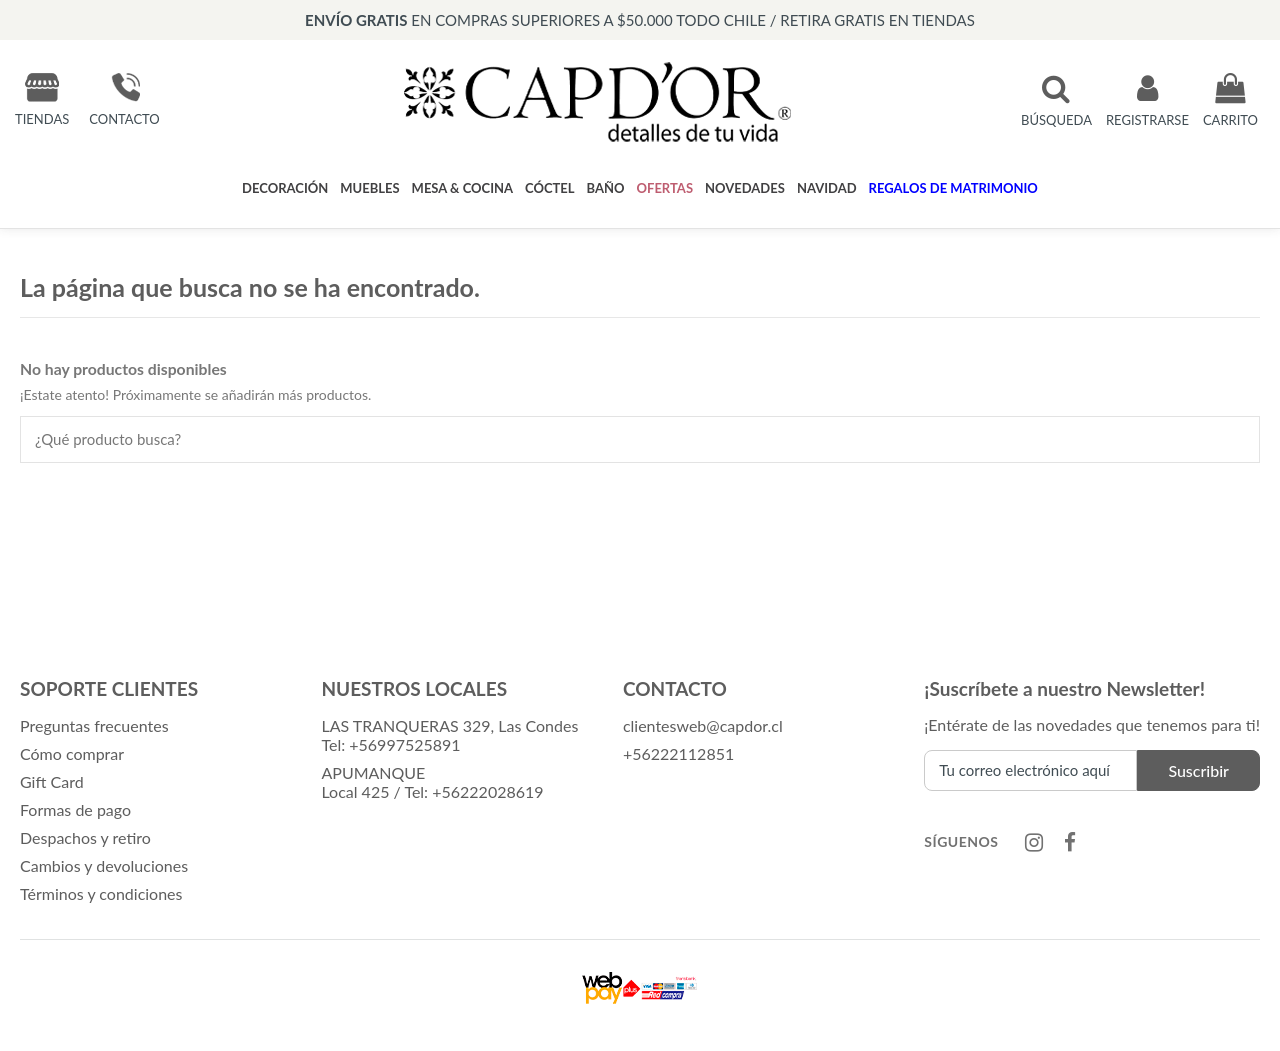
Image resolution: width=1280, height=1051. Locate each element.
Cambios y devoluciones (104, 865)
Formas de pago (75, 809)
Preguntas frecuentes (94, 725)
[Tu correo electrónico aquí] (1030, 770)
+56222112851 (678, 753)
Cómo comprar (72, 753)
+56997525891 (404, 744)
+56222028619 (487, 791)
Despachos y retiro (85, 837)
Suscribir (1198, 770)
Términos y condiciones (101, 893)
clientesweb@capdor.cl (703, 725)
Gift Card (52, 781)
